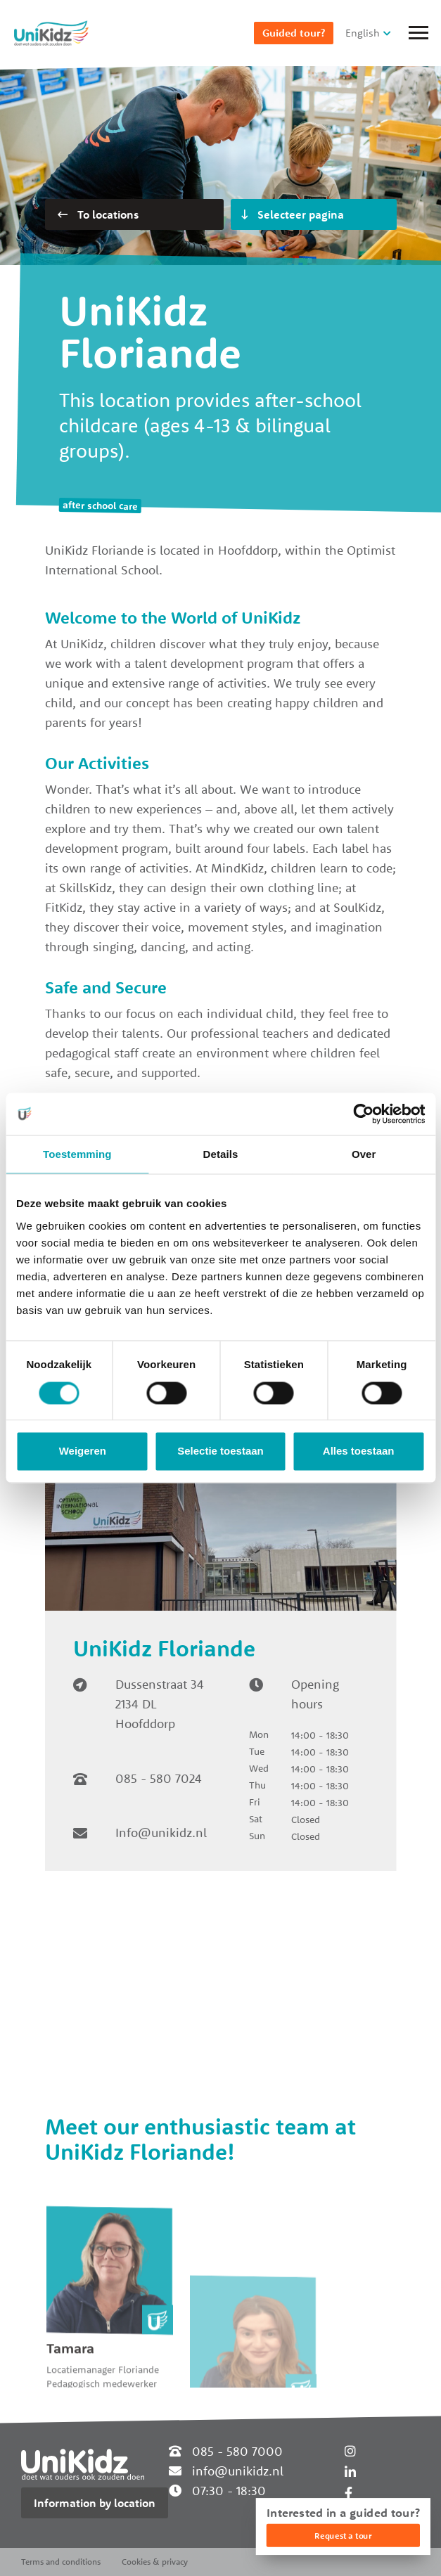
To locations (98, 214)
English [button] (362, 32)
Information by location (94, 2503)
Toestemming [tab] (77, 1154)
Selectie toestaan (220, 1451)
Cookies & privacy (155, 2561)
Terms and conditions (61, 2561)
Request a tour (342, 2535)
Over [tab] (364, 1154)
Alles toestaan (359, 1451)
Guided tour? (293, 32)
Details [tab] (220, 1154)
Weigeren (82, 1451)
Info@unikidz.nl (161, 1832)
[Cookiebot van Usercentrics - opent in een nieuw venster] (363, 1113)
